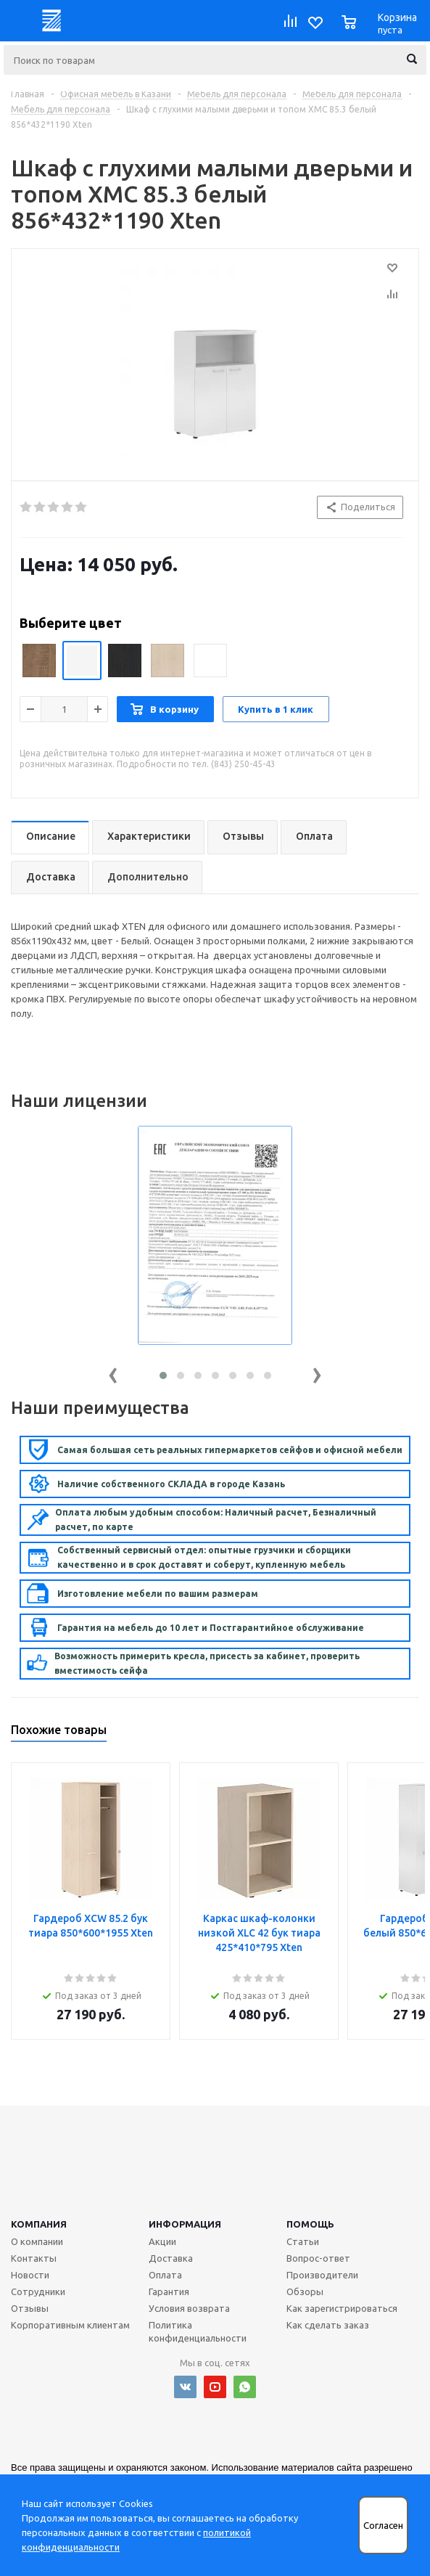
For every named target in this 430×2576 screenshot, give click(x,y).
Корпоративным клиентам (70, 2325)
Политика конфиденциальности (198, 2331)
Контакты (34, 2258)
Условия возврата (189, 2308)
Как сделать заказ (327, 2325)
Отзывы (30, 2308)
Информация (185, 2224)
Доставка (171, 2258)
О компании (37, 2241)
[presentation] (113, 1372)
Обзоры (304, 2291)
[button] (163, 1375)
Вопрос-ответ (318, 2258)
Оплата (165, 2275)
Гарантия (169, 2291)
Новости (30, 2275)
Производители (322, 2275)
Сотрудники (38, 2291)
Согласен (383, 2525)
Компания (39, 2224)
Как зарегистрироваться (341, 2308)
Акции (162, 2241)
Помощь (310, 2224)
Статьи (302, 2241)
